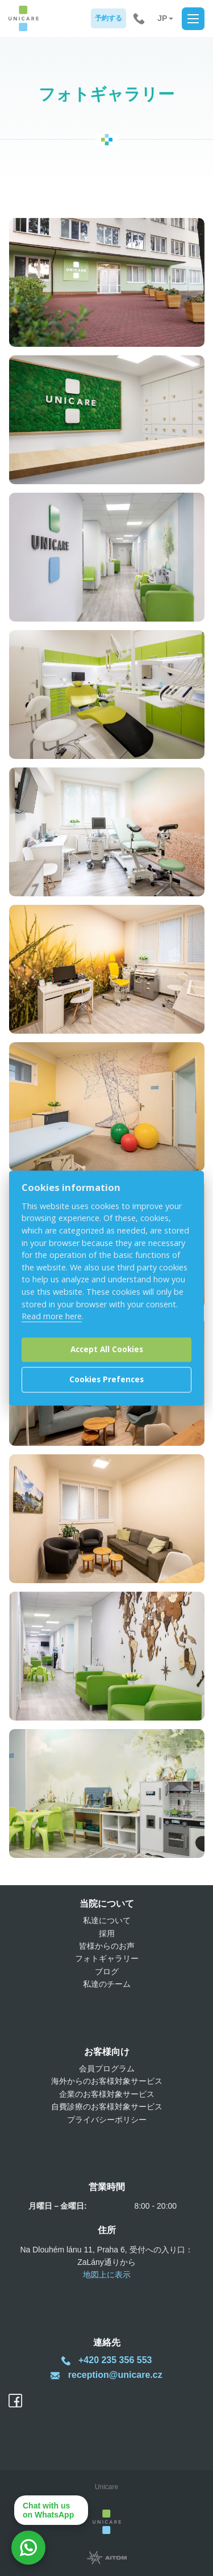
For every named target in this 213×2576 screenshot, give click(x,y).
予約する (108, 18)
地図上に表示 (107, 2274)
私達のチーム (107, 1983)
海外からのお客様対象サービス (106, 2081)
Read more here (52, 1316)
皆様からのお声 (107, 1945)
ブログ (107, 1971)
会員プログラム (107, 2068)
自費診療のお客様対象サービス (106, 2106)
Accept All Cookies (106, 1349)
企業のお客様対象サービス (106, 2094)
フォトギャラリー (107, 1958)
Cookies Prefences (106, 1379)
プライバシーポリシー (107, 2119)
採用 (107, 1933)
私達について (107, 1920)
